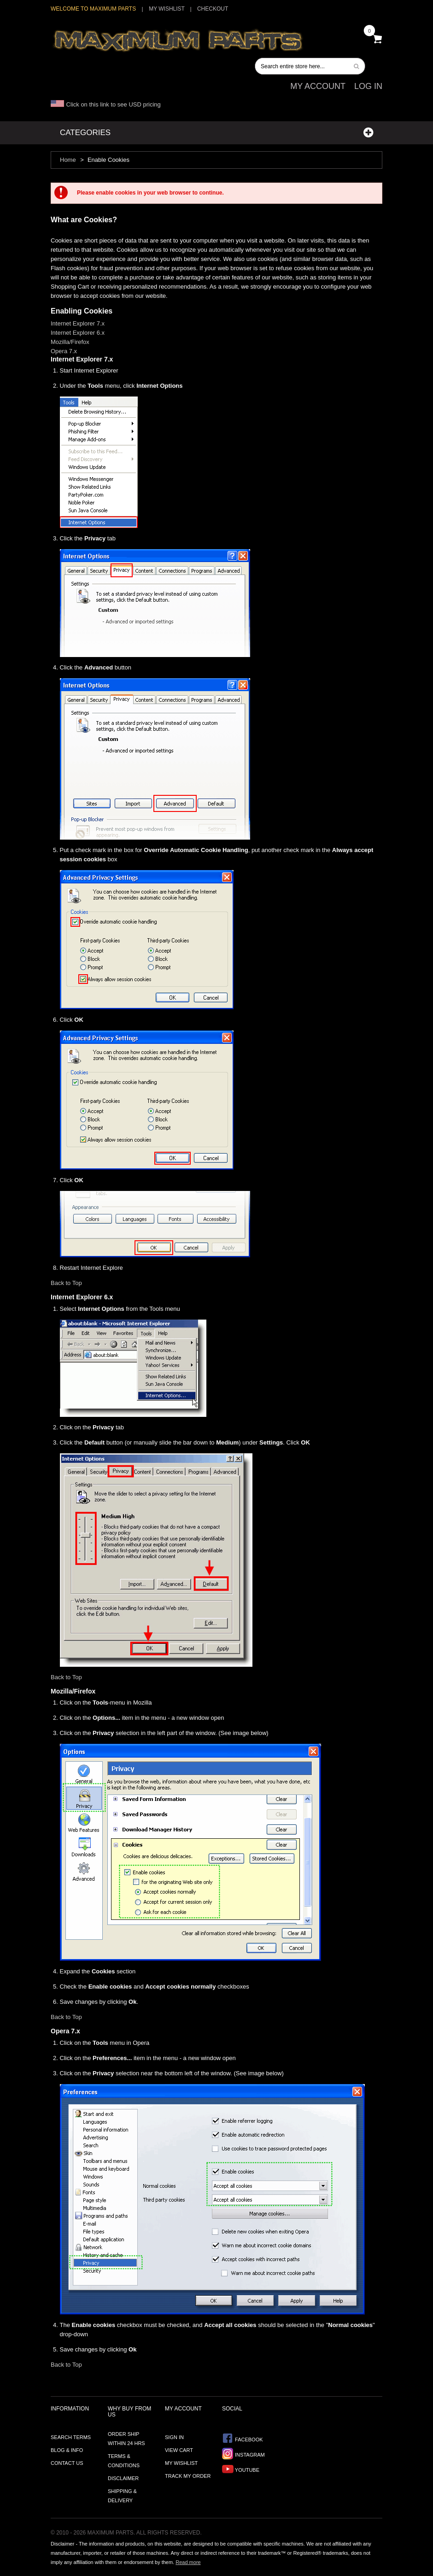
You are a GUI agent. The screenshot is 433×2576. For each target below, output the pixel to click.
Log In (368, 86)
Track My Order (188, 2476)
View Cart (179, 2450)
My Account (317, 86)
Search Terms (71, 2437)
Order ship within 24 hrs (126, 2438)
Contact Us (67, 2463)
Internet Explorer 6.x (78, 332)
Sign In (174, 2437)
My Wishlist (167, 9)
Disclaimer (123, 2478)
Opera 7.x (64, 351)
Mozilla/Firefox (70, 341)
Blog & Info (67, 2450)
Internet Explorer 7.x (78, 323)
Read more (188, 2562)
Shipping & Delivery (122, 2495)
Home (68, 159)
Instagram (243, 2453)
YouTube (240, 2469)
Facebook (242, 2438)
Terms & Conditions (124, 2460)
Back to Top (66, 1282)
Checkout (212, 9)
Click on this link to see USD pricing (106, 104)
